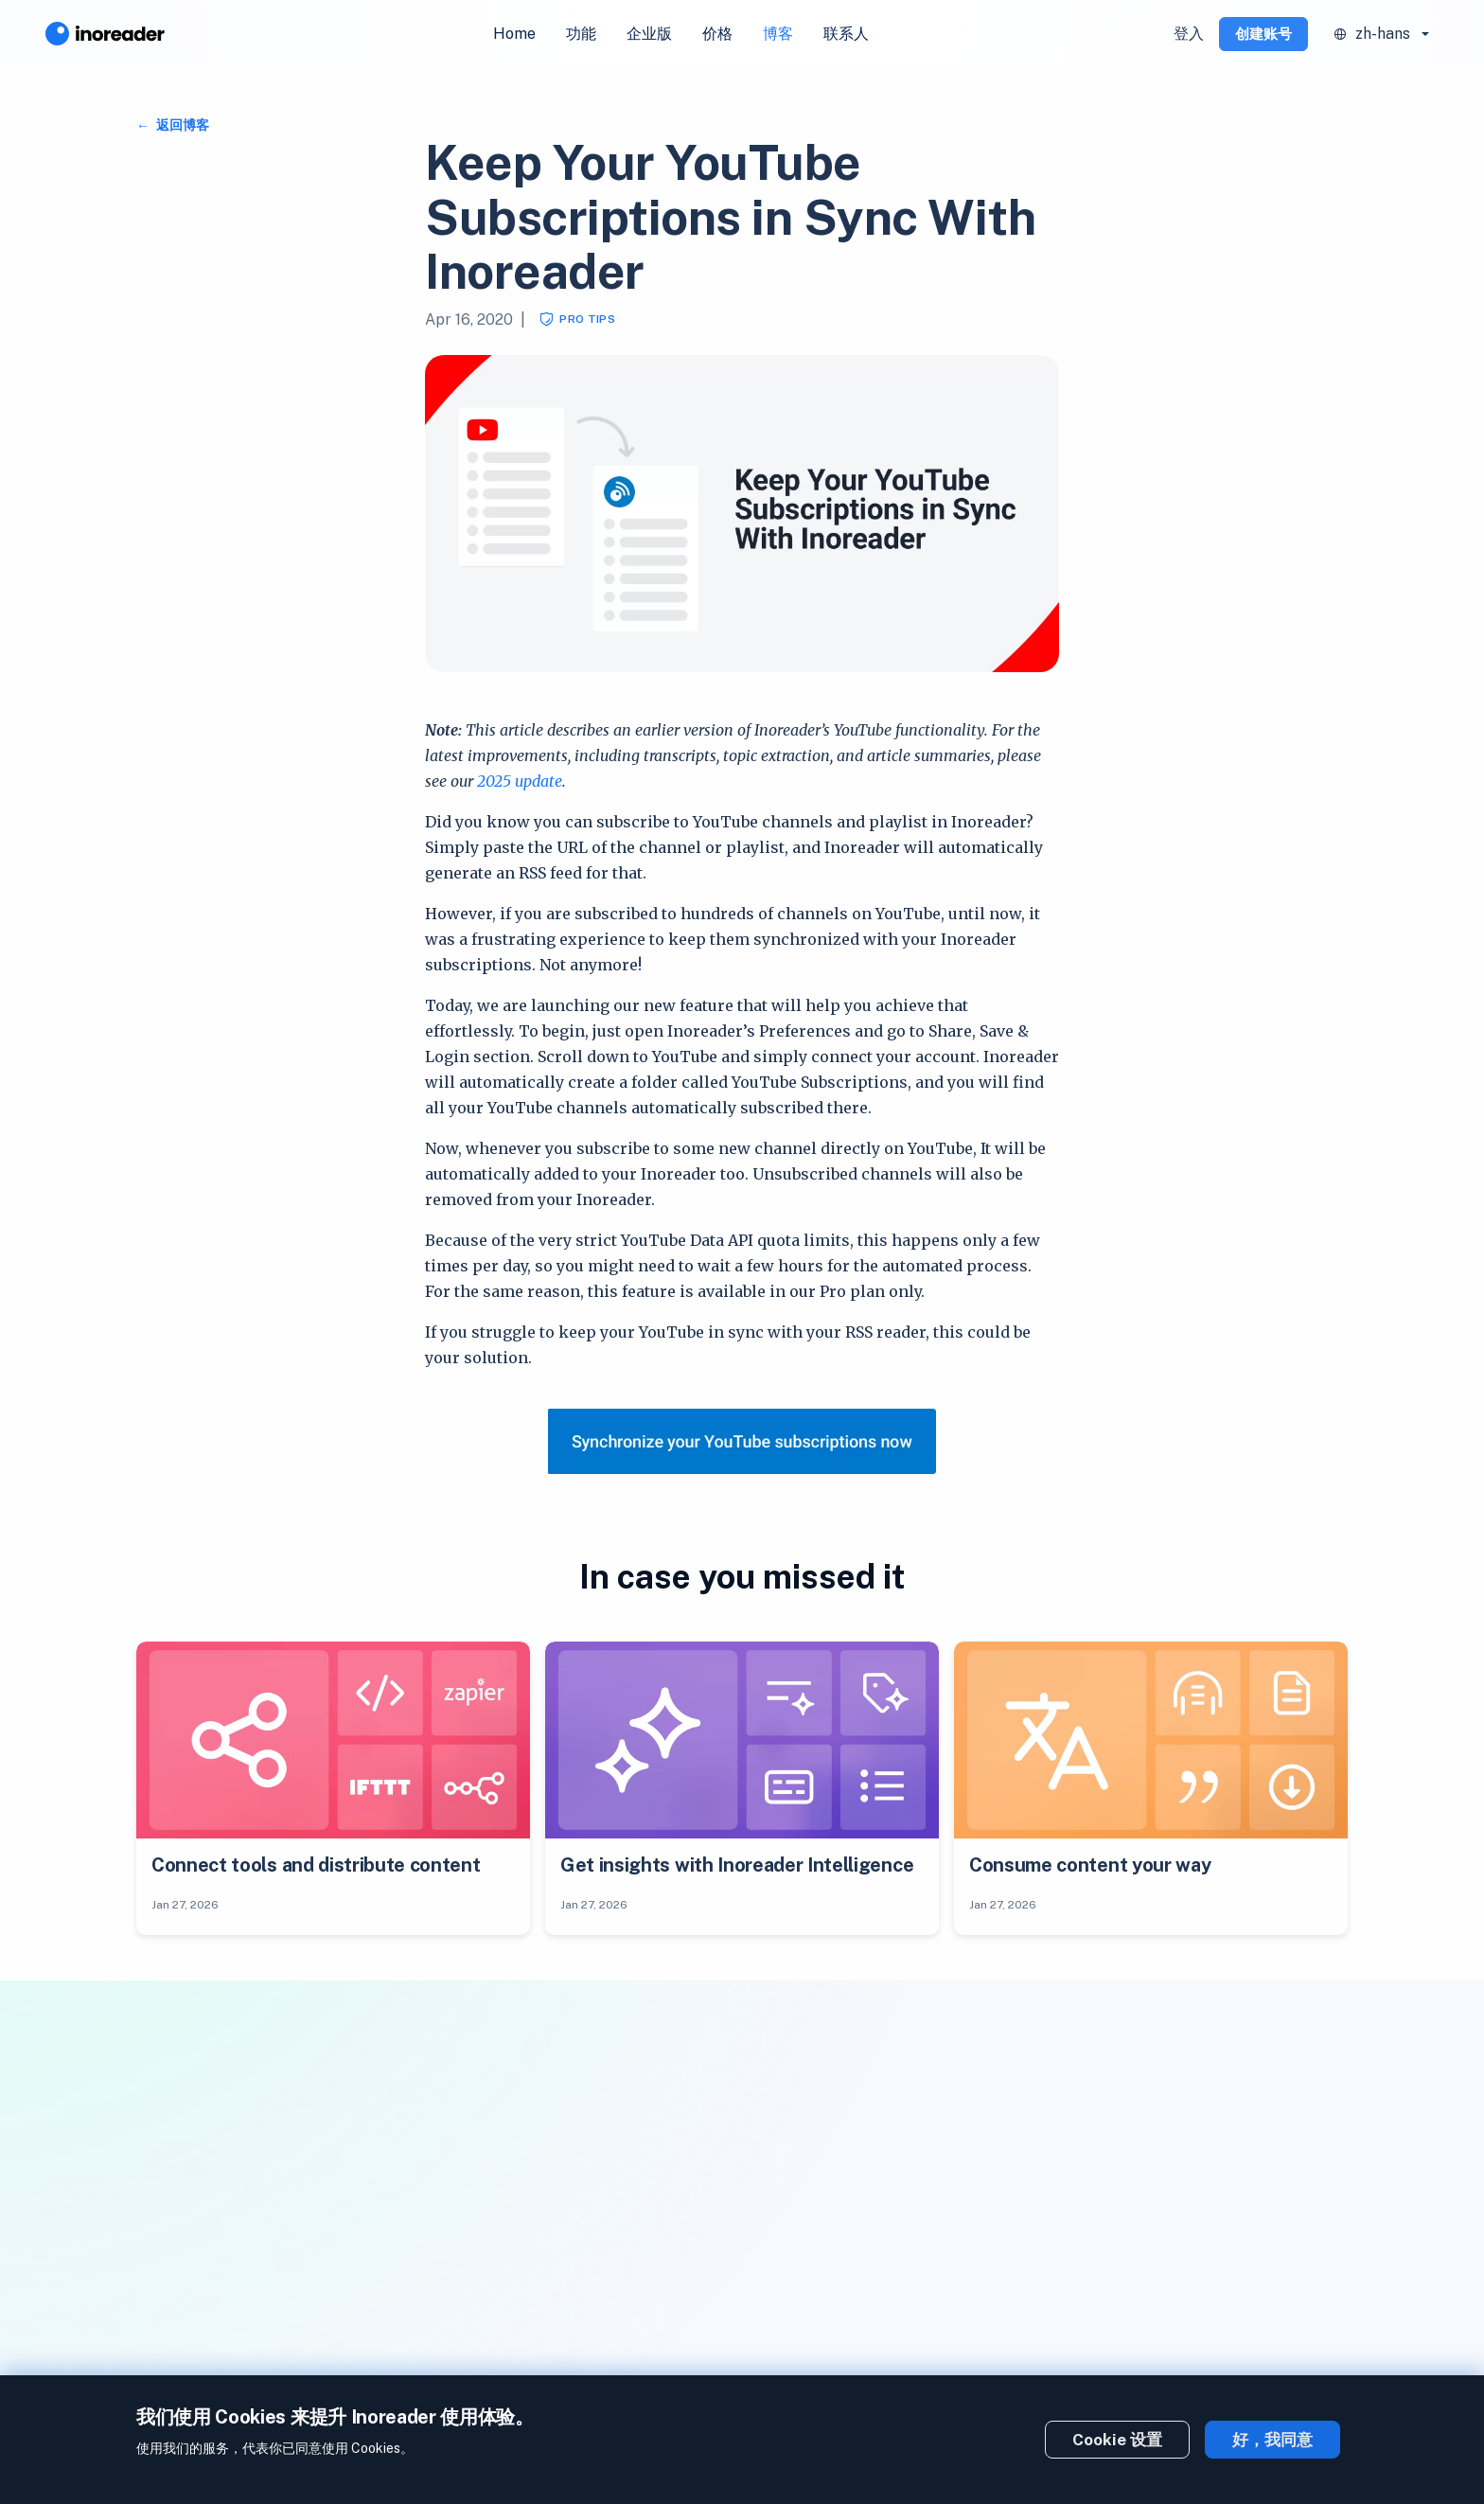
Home (514, 34)
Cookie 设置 (1117, 2439)
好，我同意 (1272, 2439)
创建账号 (1263, 34)
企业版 (649, 34)
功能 (581, 34)
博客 (778, 34)
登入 (1189, 34)
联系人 (846, 34)
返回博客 (181, 125)
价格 (717, 34)
